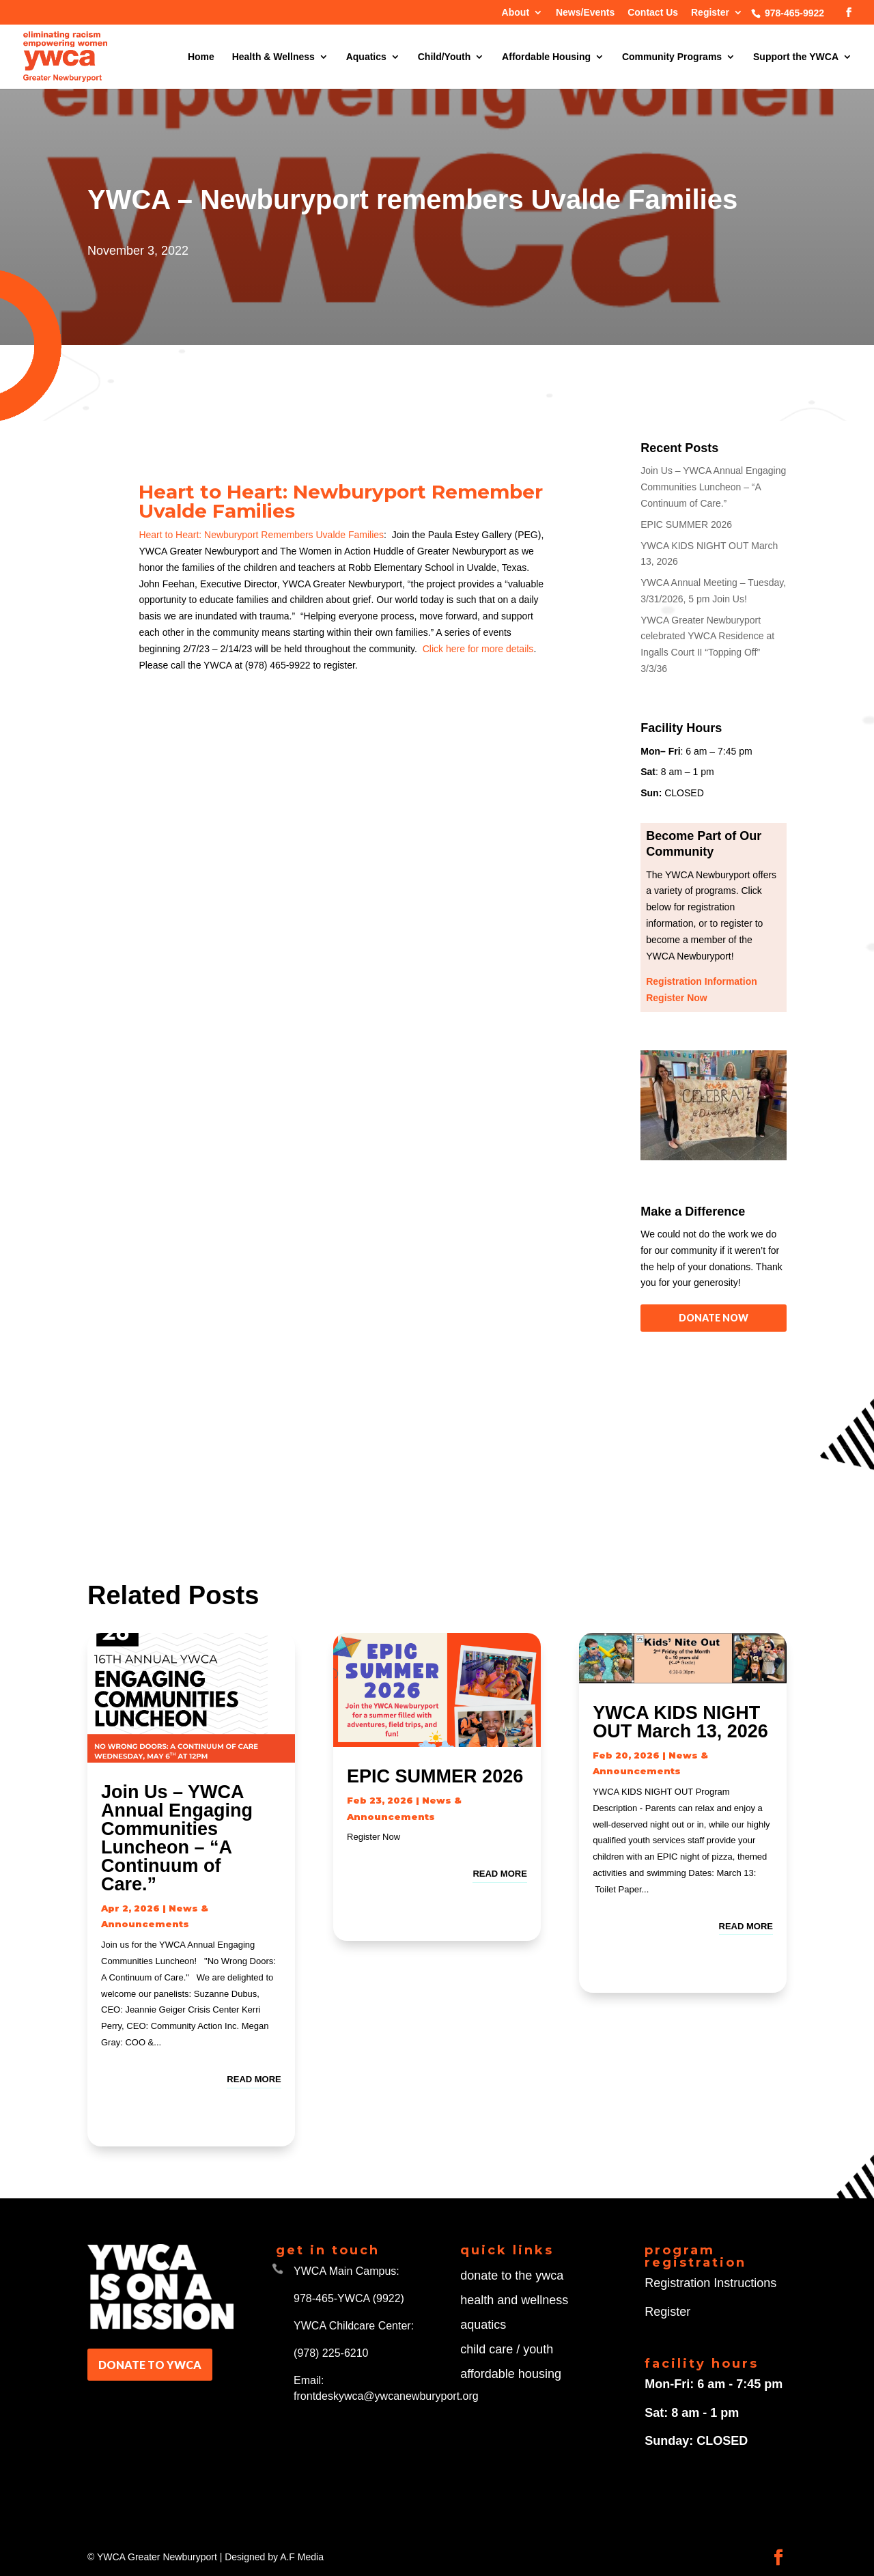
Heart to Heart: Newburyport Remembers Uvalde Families (261, 534)
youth (538, 2349)
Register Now (676, 997)
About (515, 13)
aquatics (483, 2325)
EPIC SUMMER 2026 (686, 524)
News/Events (585, 13)
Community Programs (672, 57)
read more (254, 2079)
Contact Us (653, 13)
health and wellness (514, 2300)
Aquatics (366, 57)
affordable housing (510, 2374)
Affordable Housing (546, 57)
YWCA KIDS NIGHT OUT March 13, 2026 (680, 1722)
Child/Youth (444, 57)
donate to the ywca (511, 2275)
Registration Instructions (710, 2283)
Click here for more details (478, 648)
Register (710, 13)
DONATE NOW (713, 1318)
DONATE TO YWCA (149, 2364)
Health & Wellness (273, 57)
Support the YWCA (795, 57)
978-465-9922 (793, 13)
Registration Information (701, 981)
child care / (491, 2349)
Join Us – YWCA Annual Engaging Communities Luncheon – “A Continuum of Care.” (713, 487)
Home (201, 57)
